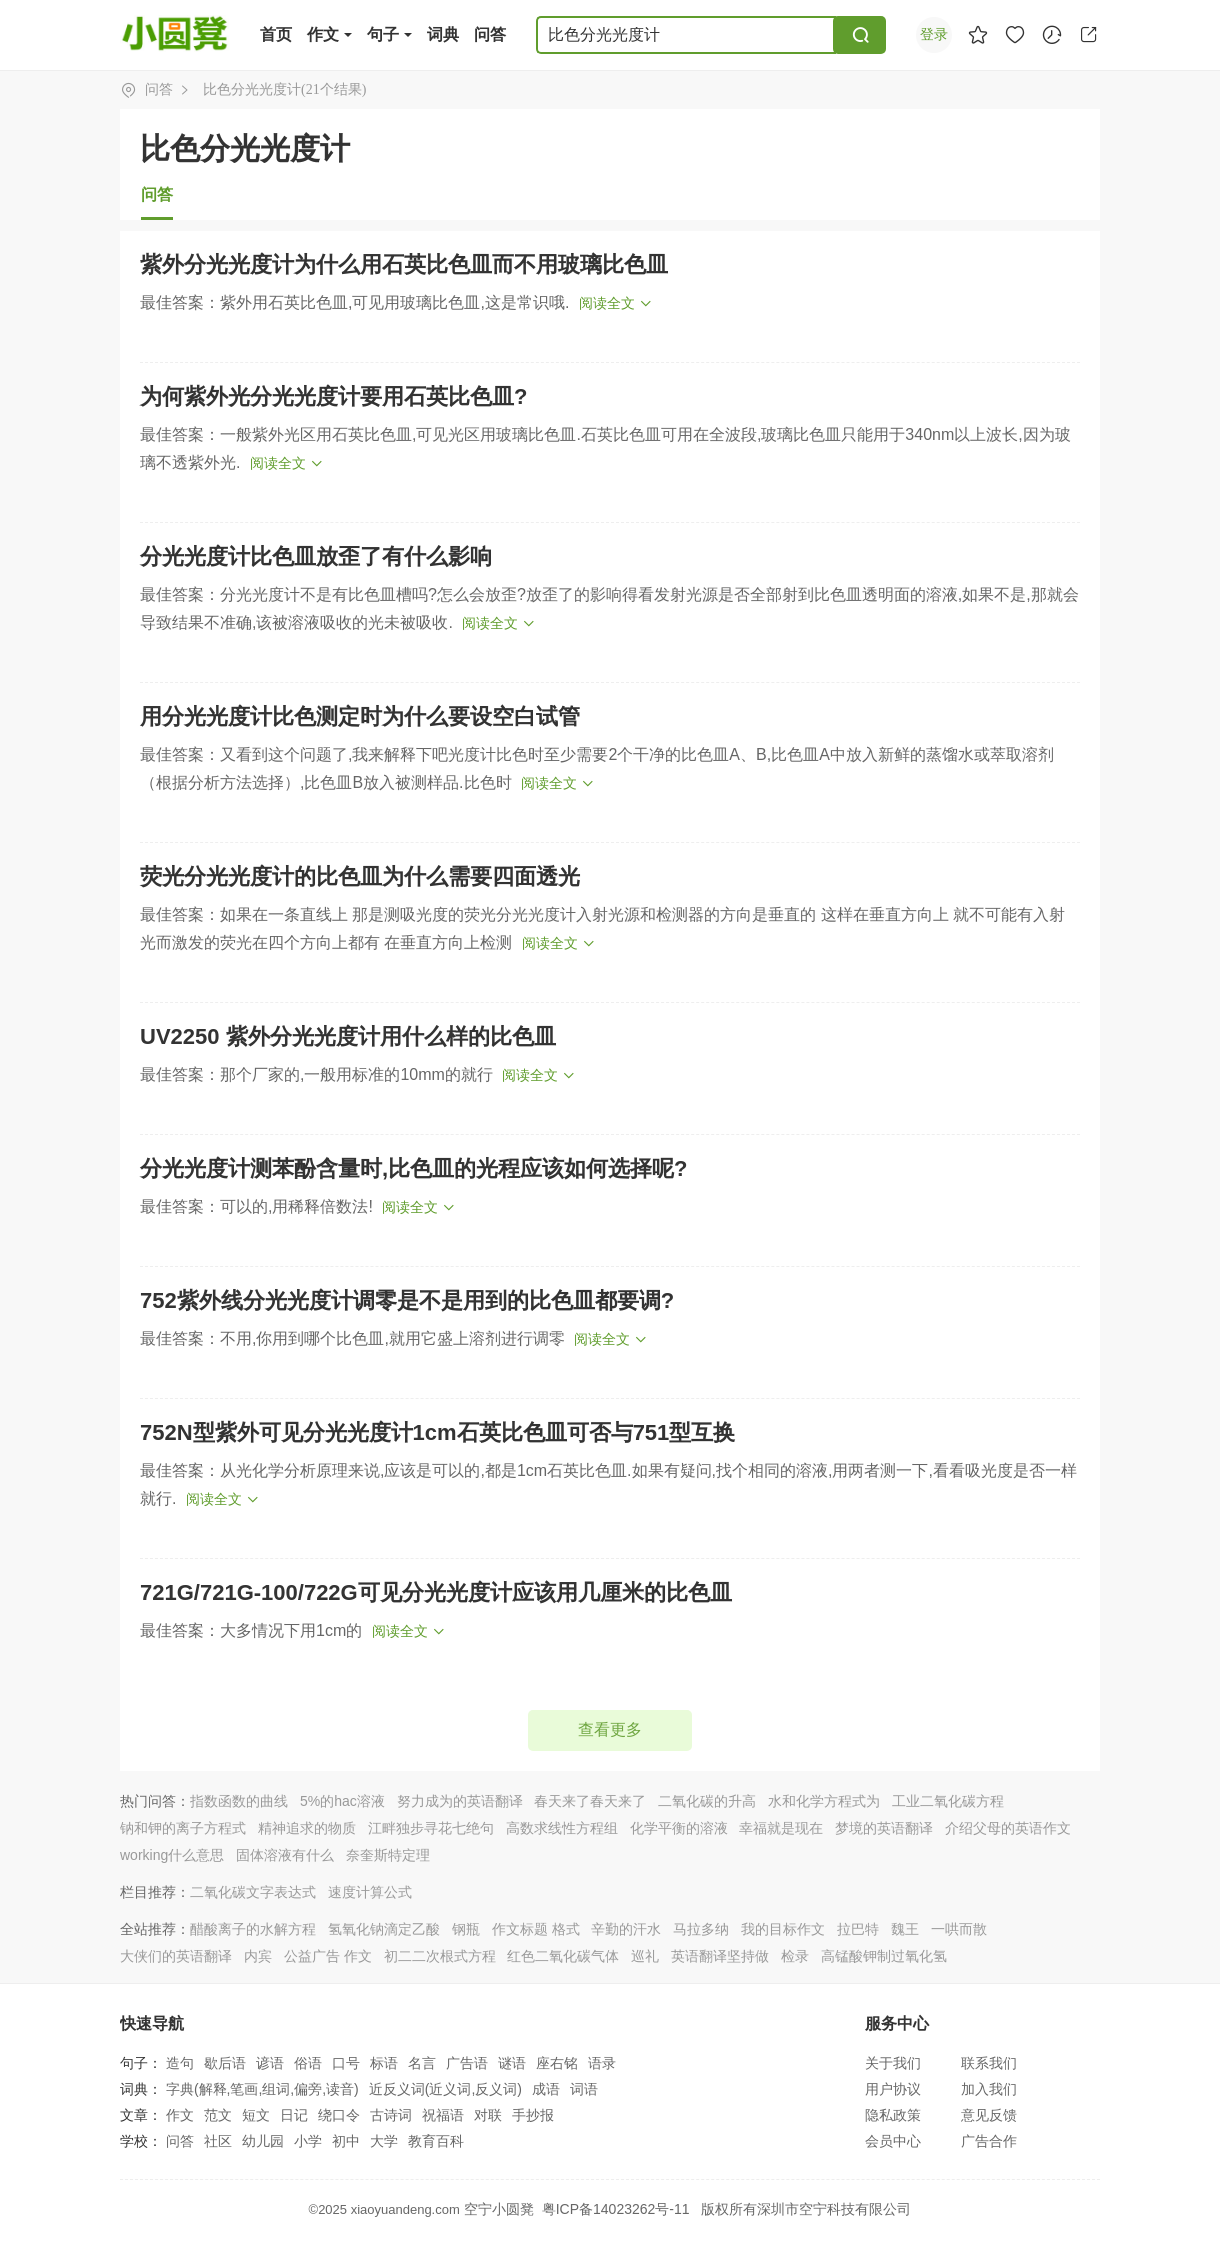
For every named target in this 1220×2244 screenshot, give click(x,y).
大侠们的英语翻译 (176, 1956)
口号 (346, 2063)
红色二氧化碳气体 (563, 1956)
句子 (383, 34)
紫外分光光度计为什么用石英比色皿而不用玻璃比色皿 (404, 264)
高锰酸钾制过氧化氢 (884, 1956)
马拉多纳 (701, 1929)
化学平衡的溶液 (679, 1828)
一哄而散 (959, 1929)
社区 (218, 2141)
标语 (384, 2063)
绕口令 (339, 2115)
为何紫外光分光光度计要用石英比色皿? (333, 396)
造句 (180, 2063)
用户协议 (893, 2089)
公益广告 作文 (328, 1956)
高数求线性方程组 (562, 1828)
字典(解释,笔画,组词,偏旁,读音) (262, 2089)
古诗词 (391, 2115)
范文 (218, 2115)
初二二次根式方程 (440, 1956)
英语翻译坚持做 (720, 1956)
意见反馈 (989, 2115)
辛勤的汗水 (626, 1929)
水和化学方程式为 (824, 1801)
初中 (346, 2141)
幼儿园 (263, 2141)
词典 (443, 34)
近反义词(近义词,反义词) (445, 2089)
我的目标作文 (783, 1929)
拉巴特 (858, 1929)
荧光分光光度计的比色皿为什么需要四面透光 (360, 876)
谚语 (270, 2063)
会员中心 (893, 2141)
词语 (584, 2089)
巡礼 (645, 1956)
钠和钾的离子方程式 (183, 1828)
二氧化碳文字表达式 (253, 1892)
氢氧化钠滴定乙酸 (384, 1929)
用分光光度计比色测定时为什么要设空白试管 (360, 716)
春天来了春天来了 (590, 1801)
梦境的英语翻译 (884, 1828)
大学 (384, 2141)
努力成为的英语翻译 (460, 1801)
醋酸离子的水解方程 (253, 1929)
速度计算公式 (370, 1892)
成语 (546, 2089)
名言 (422, 2063)
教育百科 (436, 2141)
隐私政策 (893, 2115)
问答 (490, 34)
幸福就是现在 (781, 1828)
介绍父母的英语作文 (1008, 1828)
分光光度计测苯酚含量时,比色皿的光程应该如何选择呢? (414, 1168)
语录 (602, 2063)
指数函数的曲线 (239, 1801)
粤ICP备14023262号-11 (616, 2209)
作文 (323, 34)
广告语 (467, 2063)
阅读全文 (607, 303)
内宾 (258, 1956)
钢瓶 (466, 1929)
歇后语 (225, 2063)
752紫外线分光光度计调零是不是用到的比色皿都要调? (407, 1300)
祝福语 (443, 2115)
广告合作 (989, 2141)
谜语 (512, 2063)
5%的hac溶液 (342, 1801)
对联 (488, 2115)
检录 (795, 1956)
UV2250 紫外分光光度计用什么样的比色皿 (348, 1036)
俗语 (308, 2063)
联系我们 (989, 2063)
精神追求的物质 (307, 1828)
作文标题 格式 (536, 1929)
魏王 (905, 1929)
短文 (256, 2115)
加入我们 (989, 2089)
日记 (294, 2115)
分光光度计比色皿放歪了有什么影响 (316, 556)
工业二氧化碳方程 (948, 1801)
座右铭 (557, 2063)
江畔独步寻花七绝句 (431, 1828)
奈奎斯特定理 (388, 1855)
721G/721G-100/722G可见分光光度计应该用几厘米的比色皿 (436, 1592)
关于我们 (893, 2063)
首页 (276, 34)
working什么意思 (172, 1855)
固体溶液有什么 (285, 1855)
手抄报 (533, 2115)
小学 (308, 2141)
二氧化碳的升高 (707, 1801)
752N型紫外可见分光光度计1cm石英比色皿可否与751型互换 (437, 1432)
